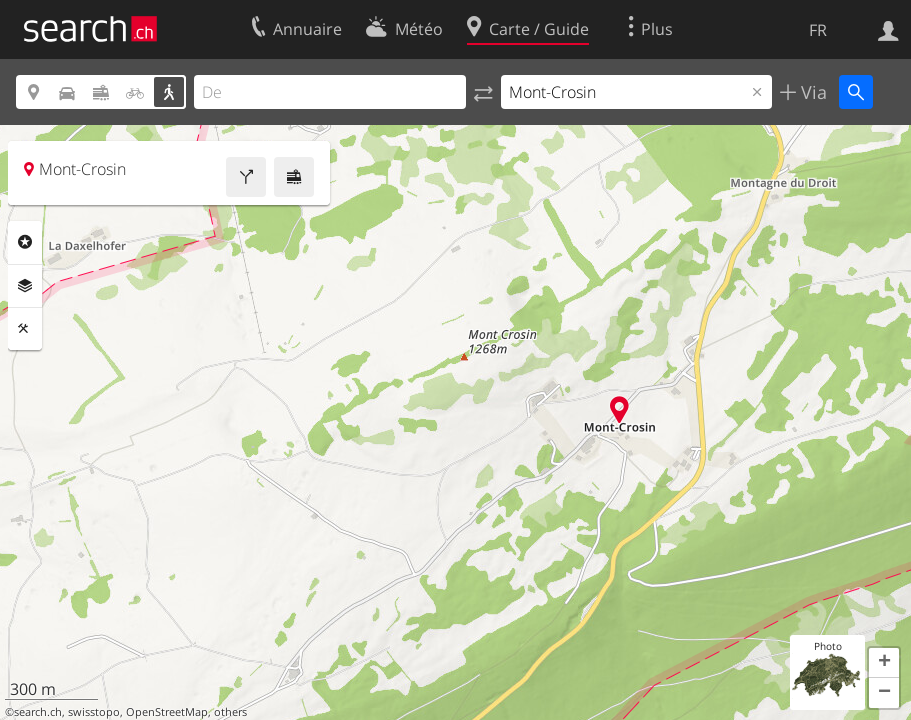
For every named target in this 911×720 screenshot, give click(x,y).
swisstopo (94, 712)
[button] (884, 663)
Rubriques (25, 242)
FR (818, 30)
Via (811, 92)
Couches (25, 286)
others (230, 712)
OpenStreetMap (167, 712)
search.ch (38, 712)
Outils (25, 329)
